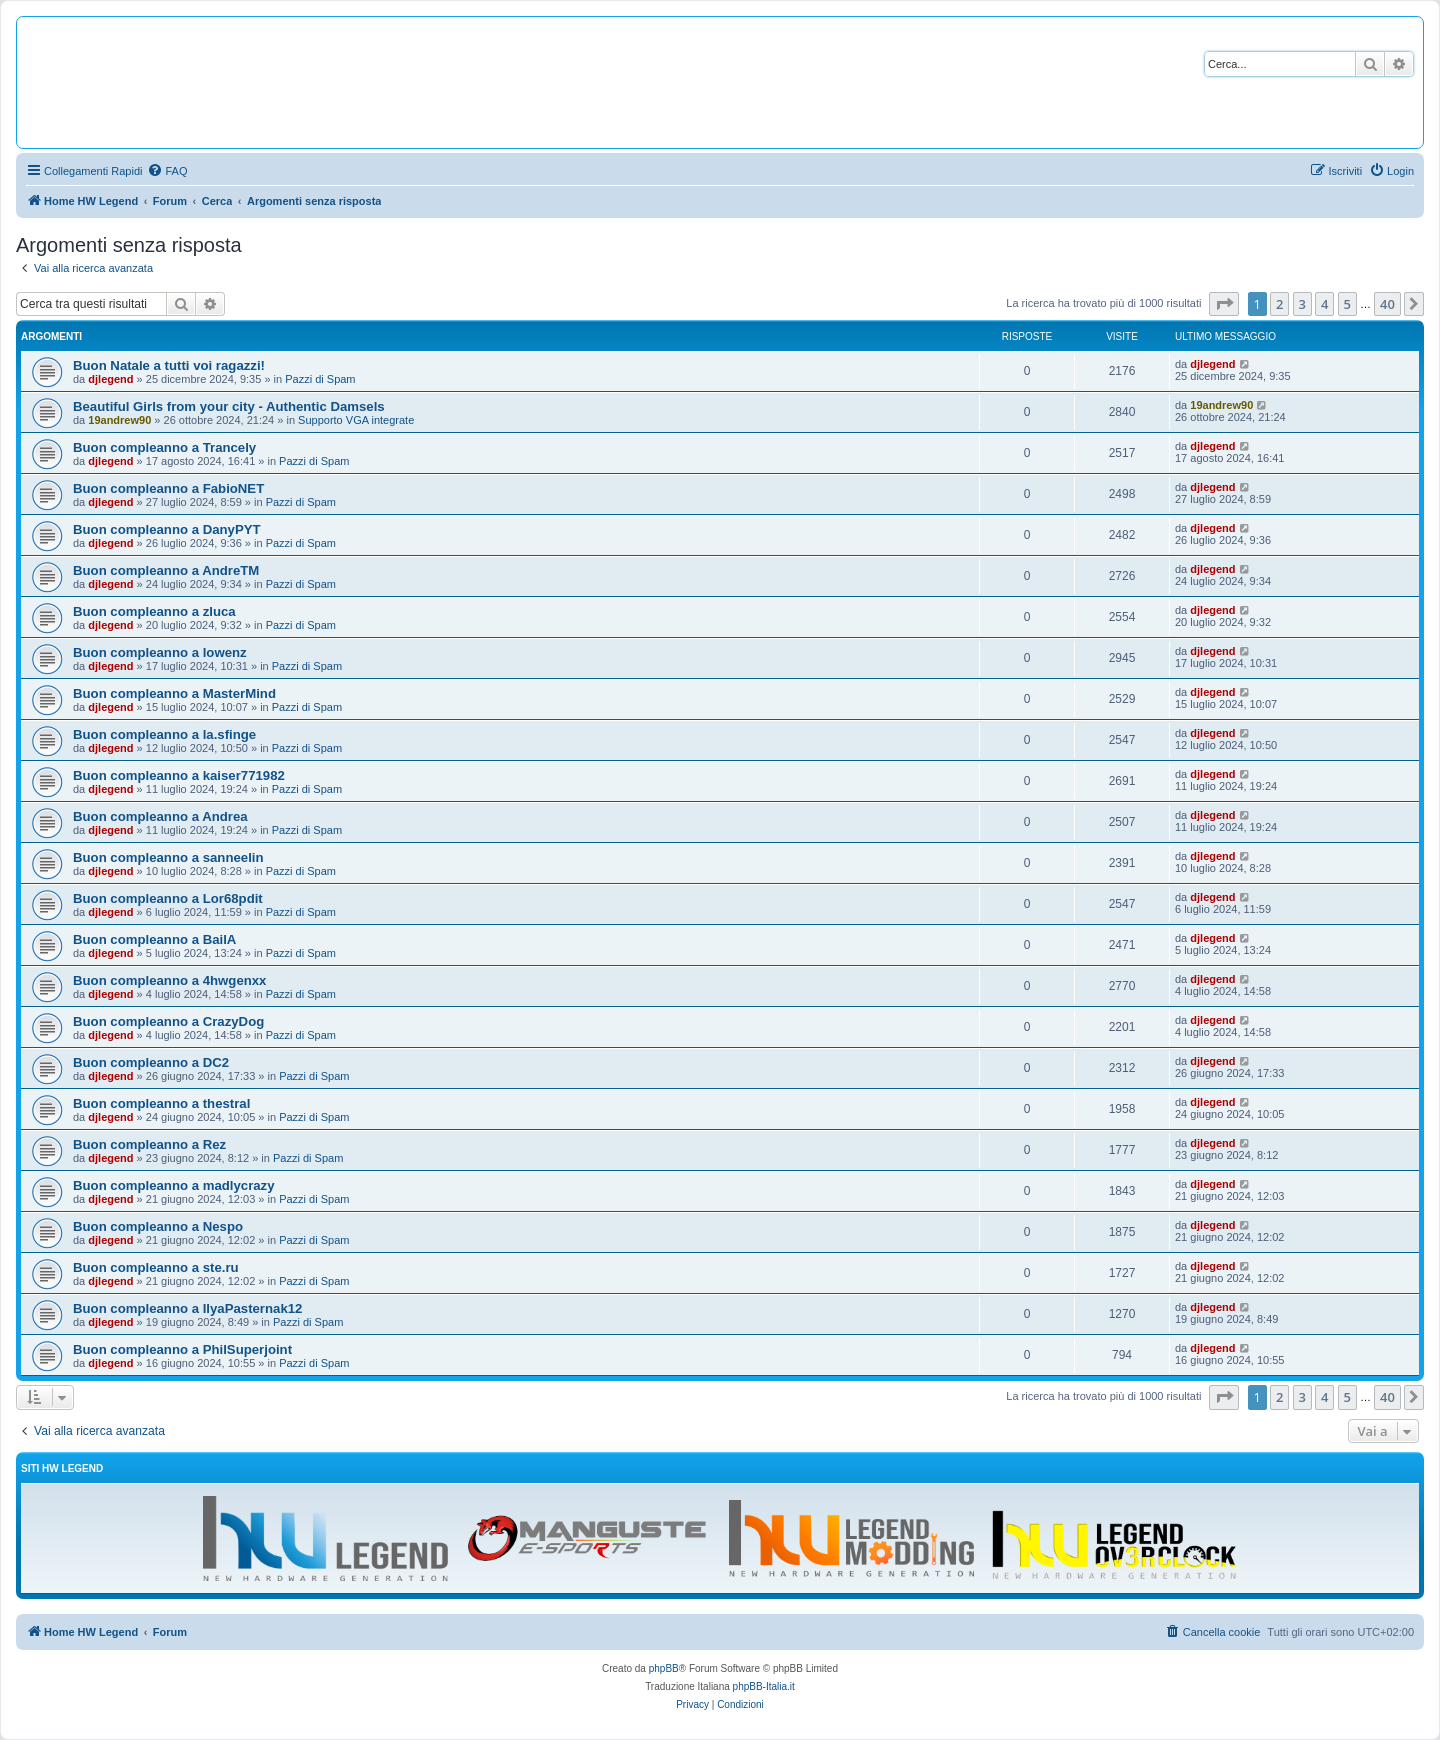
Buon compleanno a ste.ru (156, 1267)
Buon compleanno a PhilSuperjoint (182, 1349)
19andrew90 (119, 420)
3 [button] (1302, 304)
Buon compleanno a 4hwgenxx (169, 980)
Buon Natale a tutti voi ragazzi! (169, 365)
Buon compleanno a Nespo (158, 1226)
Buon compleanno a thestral (161, 1103)
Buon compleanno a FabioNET (168, 488)
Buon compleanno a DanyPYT (167, 529)
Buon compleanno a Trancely (164, 447)
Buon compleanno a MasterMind (174, 693)
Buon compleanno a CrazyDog (168, 1021)
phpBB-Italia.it (764, 1686)
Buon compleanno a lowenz (160, 652)
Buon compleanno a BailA (154, 939)
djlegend (110, 379)
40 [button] (1387, 304)
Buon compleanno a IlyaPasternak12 (187, 1308)
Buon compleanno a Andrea (160, 816)
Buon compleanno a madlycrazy (174, 1185)
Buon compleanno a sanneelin (168, 857)
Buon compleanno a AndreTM (166, 570)
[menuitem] (167, 171)
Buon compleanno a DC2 (151, 1062)
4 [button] (1324, 304)
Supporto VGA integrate (356, 420)
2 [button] (1279, 304)
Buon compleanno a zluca (154, 611)
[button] (1224, 304)
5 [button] (1347, 304)
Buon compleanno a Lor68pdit (168, 898)
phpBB (664, 1668)
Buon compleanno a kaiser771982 (179, 775)
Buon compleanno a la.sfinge (164, 734)
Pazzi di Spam (320, 379)
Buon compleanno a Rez (149, 1144)
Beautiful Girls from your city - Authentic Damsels (229, 406)
